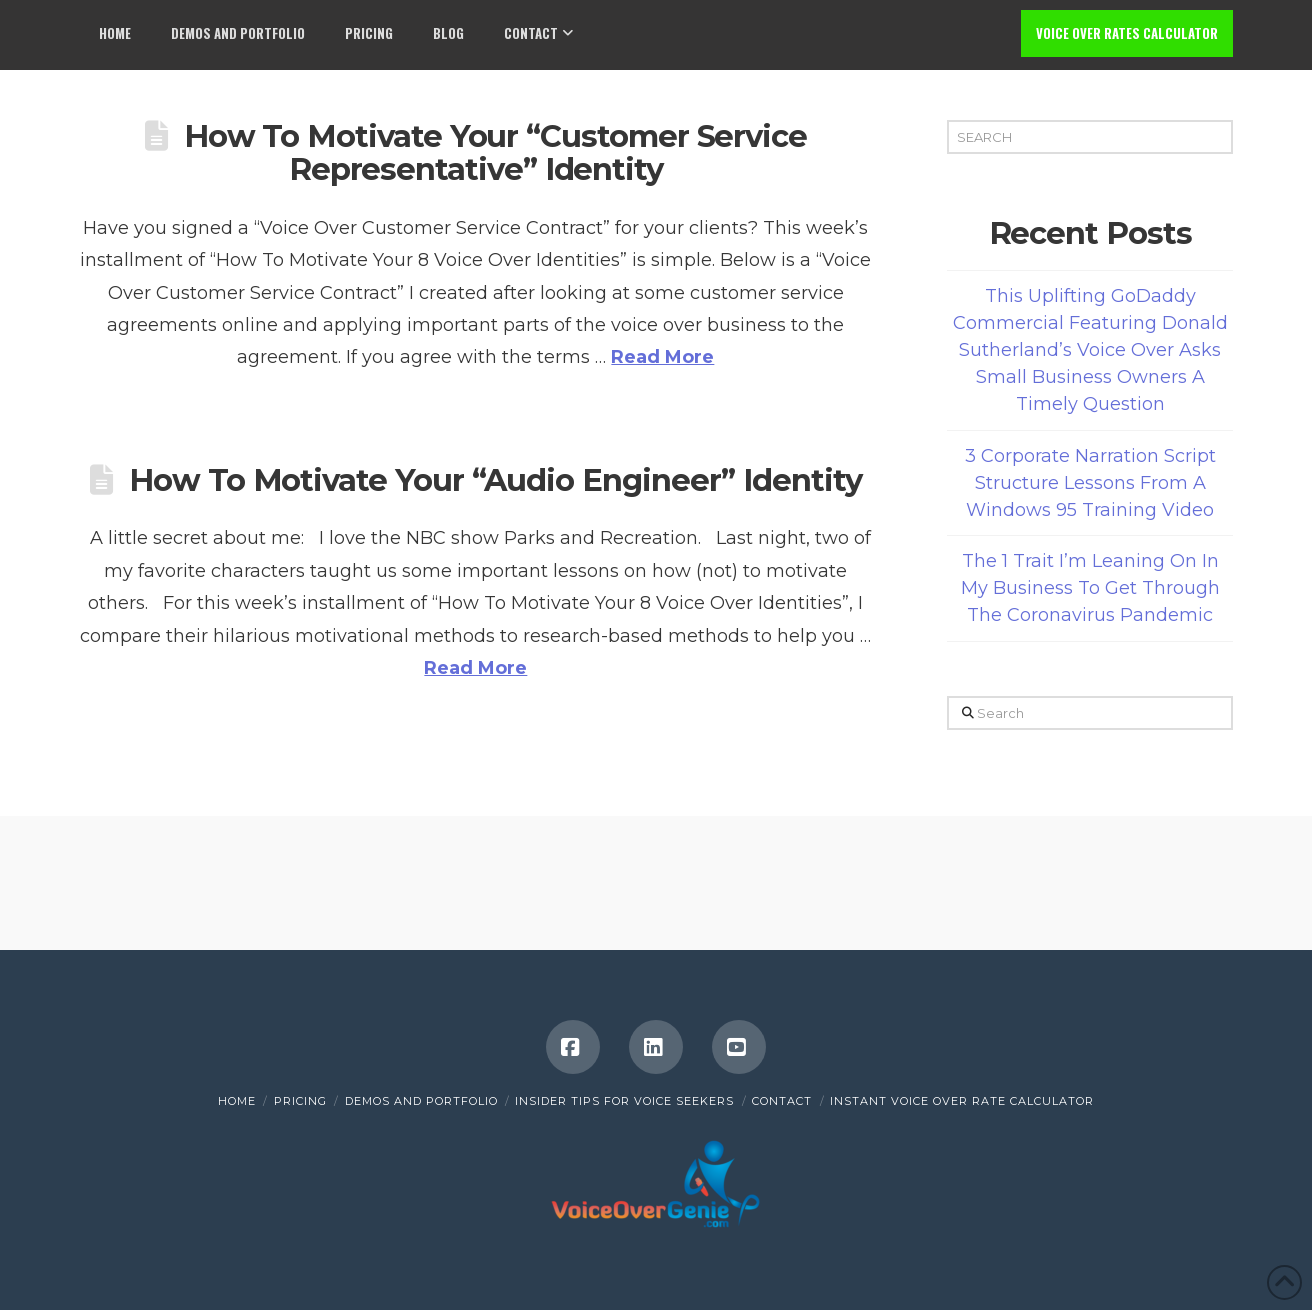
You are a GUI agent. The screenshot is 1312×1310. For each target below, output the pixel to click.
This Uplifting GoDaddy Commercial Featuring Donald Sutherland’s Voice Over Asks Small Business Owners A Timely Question (1090, 350)
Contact (782, 1101)
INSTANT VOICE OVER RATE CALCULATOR (962, 1101)
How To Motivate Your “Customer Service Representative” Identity (495, 153)
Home (237, 1101)
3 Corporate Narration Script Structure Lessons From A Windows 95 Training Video (1090, 483)
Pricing (300, 1101)
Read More (662, 357)
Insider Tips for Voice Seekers (624, 1101)
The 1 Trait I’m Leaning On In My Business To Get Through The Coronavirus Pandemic (1090, 588)
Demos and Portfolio (421, 1101)
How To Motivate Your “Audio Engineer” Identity (495, 480)
